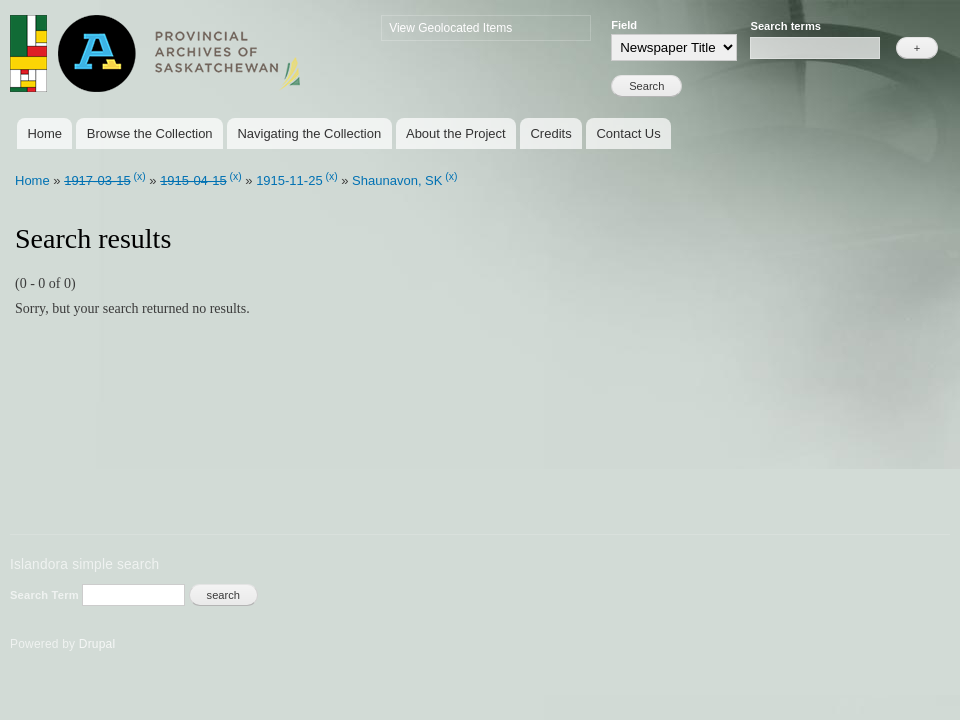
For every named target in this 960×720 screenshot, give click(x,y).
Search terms (785, 26)
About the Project (456, 133)
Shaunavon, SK (397, 180)
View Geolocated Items (450, 28)
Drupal (97, 644)
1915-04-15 (193, 180)
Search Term (46, 595)
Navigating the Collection (309, 133)
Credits (550, 133)
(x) (140, 176)
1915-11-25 (289, 180)
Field (624, 25)
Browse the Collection (150, 133)
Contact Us (628, 133)
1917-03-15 (97, 180)
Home (44, 133)
